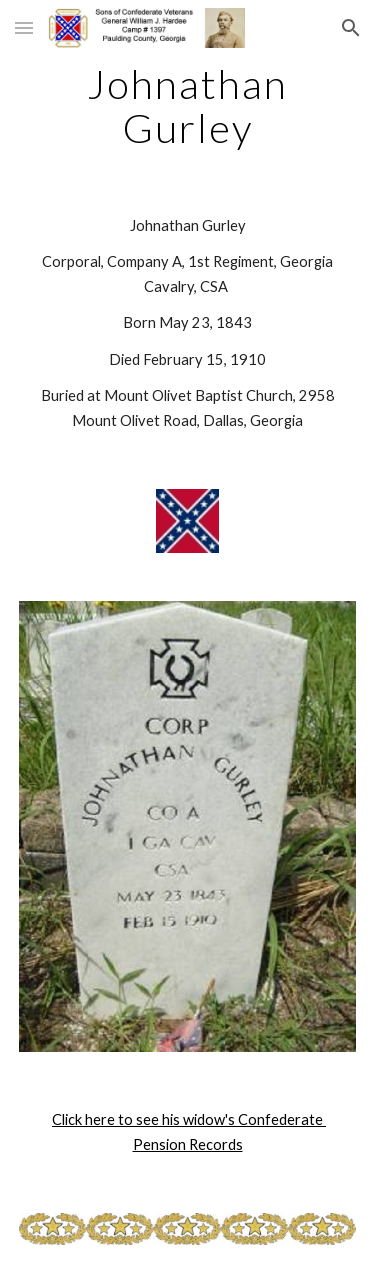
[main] (188, 106)
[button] (24, 27)
